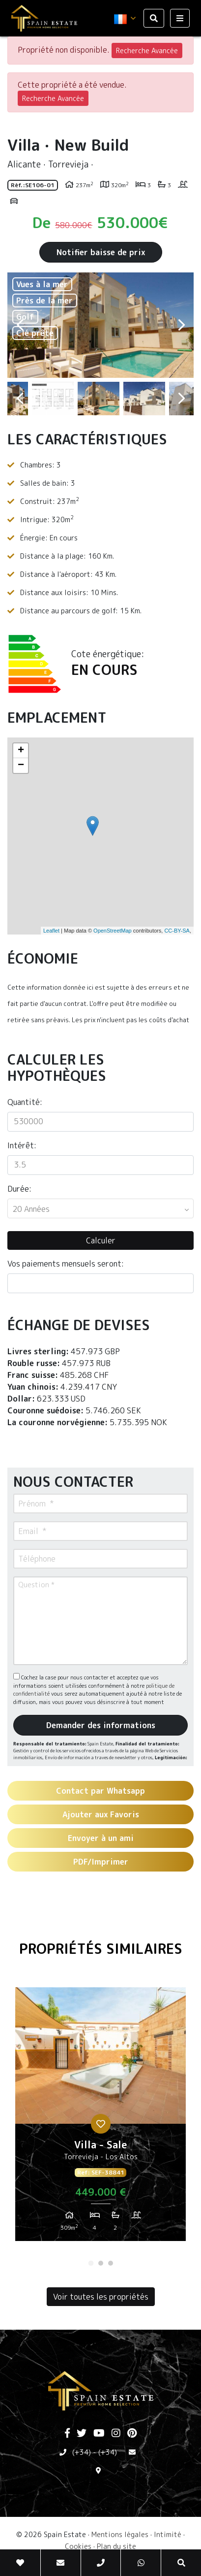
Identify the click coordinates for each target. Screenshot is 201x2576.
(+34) (81, 2452)
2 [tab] (100, 2263)
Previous (19, 325)
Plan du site (116, 2546)
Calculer (100, 1240)
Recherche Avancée (147, 50)
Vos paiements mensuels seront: (65, 1263)
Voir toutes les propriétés (100, 2296)
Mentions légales (119, 2534)
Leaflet (51, 931)
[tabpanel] (100, 2118)
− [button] (21, 765)
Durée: (19, 1188)
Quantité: (24, 1102)
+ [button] (21, 750)
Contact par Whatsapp (100, 1790)
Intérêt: (21, 1145)
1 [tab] (90, 2263)
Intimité (167, 2534)
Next (181, 325)
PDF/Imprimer (100, 1861)
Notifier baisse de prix (101, 252)
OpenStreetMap (112, 931)
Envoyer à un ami (101, 1838)
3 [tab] (110, 2263)
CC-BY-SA (177, 931)
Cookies (78, 2546)
